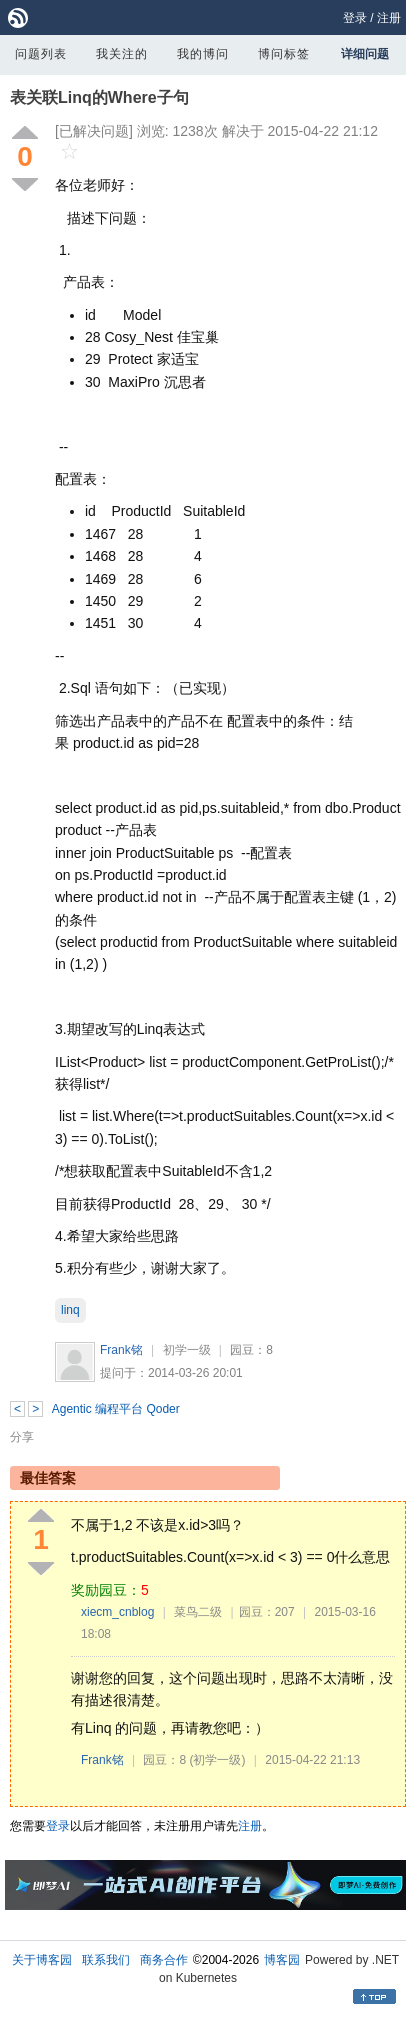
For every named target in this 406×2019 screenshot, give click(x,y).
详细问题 (365, 54)
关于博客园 (42, 1960)
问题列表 (41, 54)
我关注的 (122, 54)
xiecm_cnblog (117, 1612)
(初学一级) (218, 1760)
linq (70, 1310)
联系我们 (106, 1960)
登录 (355, 18)
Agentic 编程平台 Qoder (116, 1409)
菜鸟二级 (198, 1612)
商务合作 (164, 1960)
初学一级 (187, 1350)
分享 (22, 1437)
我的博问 (203, 54)
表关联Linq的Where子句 (99, 97)
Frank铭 (121, 1350)
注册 (389, 18)
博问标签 (284, 54)
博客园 (282, 1960)
